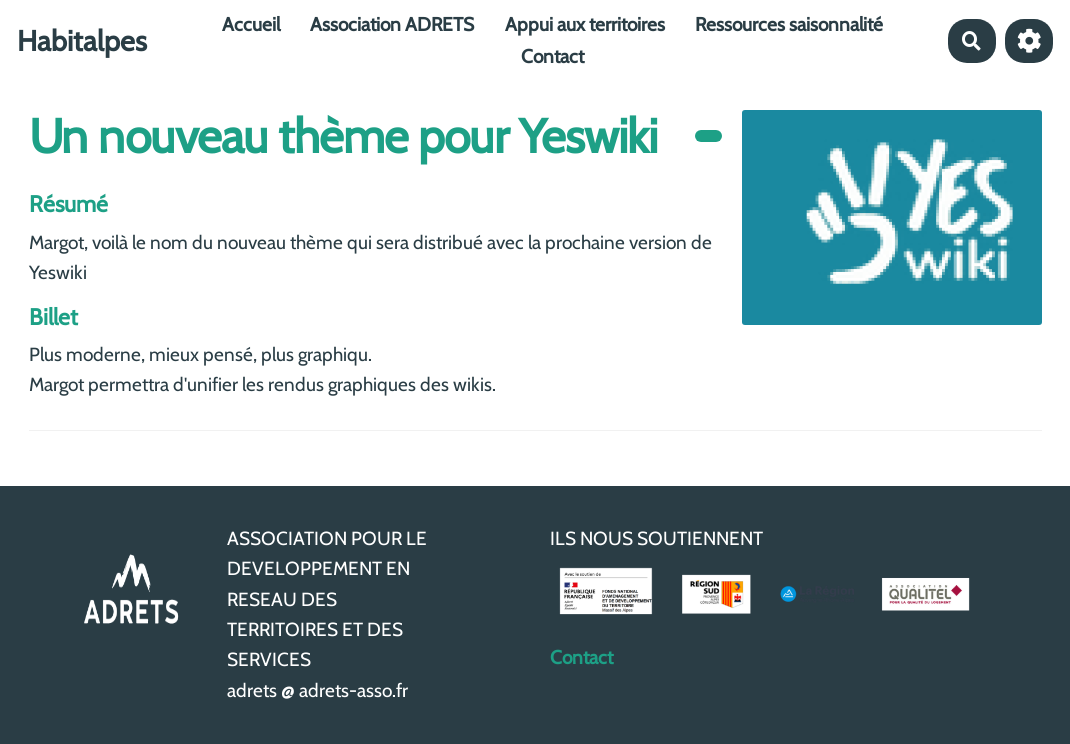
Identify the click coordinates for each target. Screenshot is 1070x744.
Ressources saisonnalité (789, 24)
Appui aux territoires (585, 24)
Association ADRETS (392, 24)
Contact (552, 56)
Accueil (251, 24)
